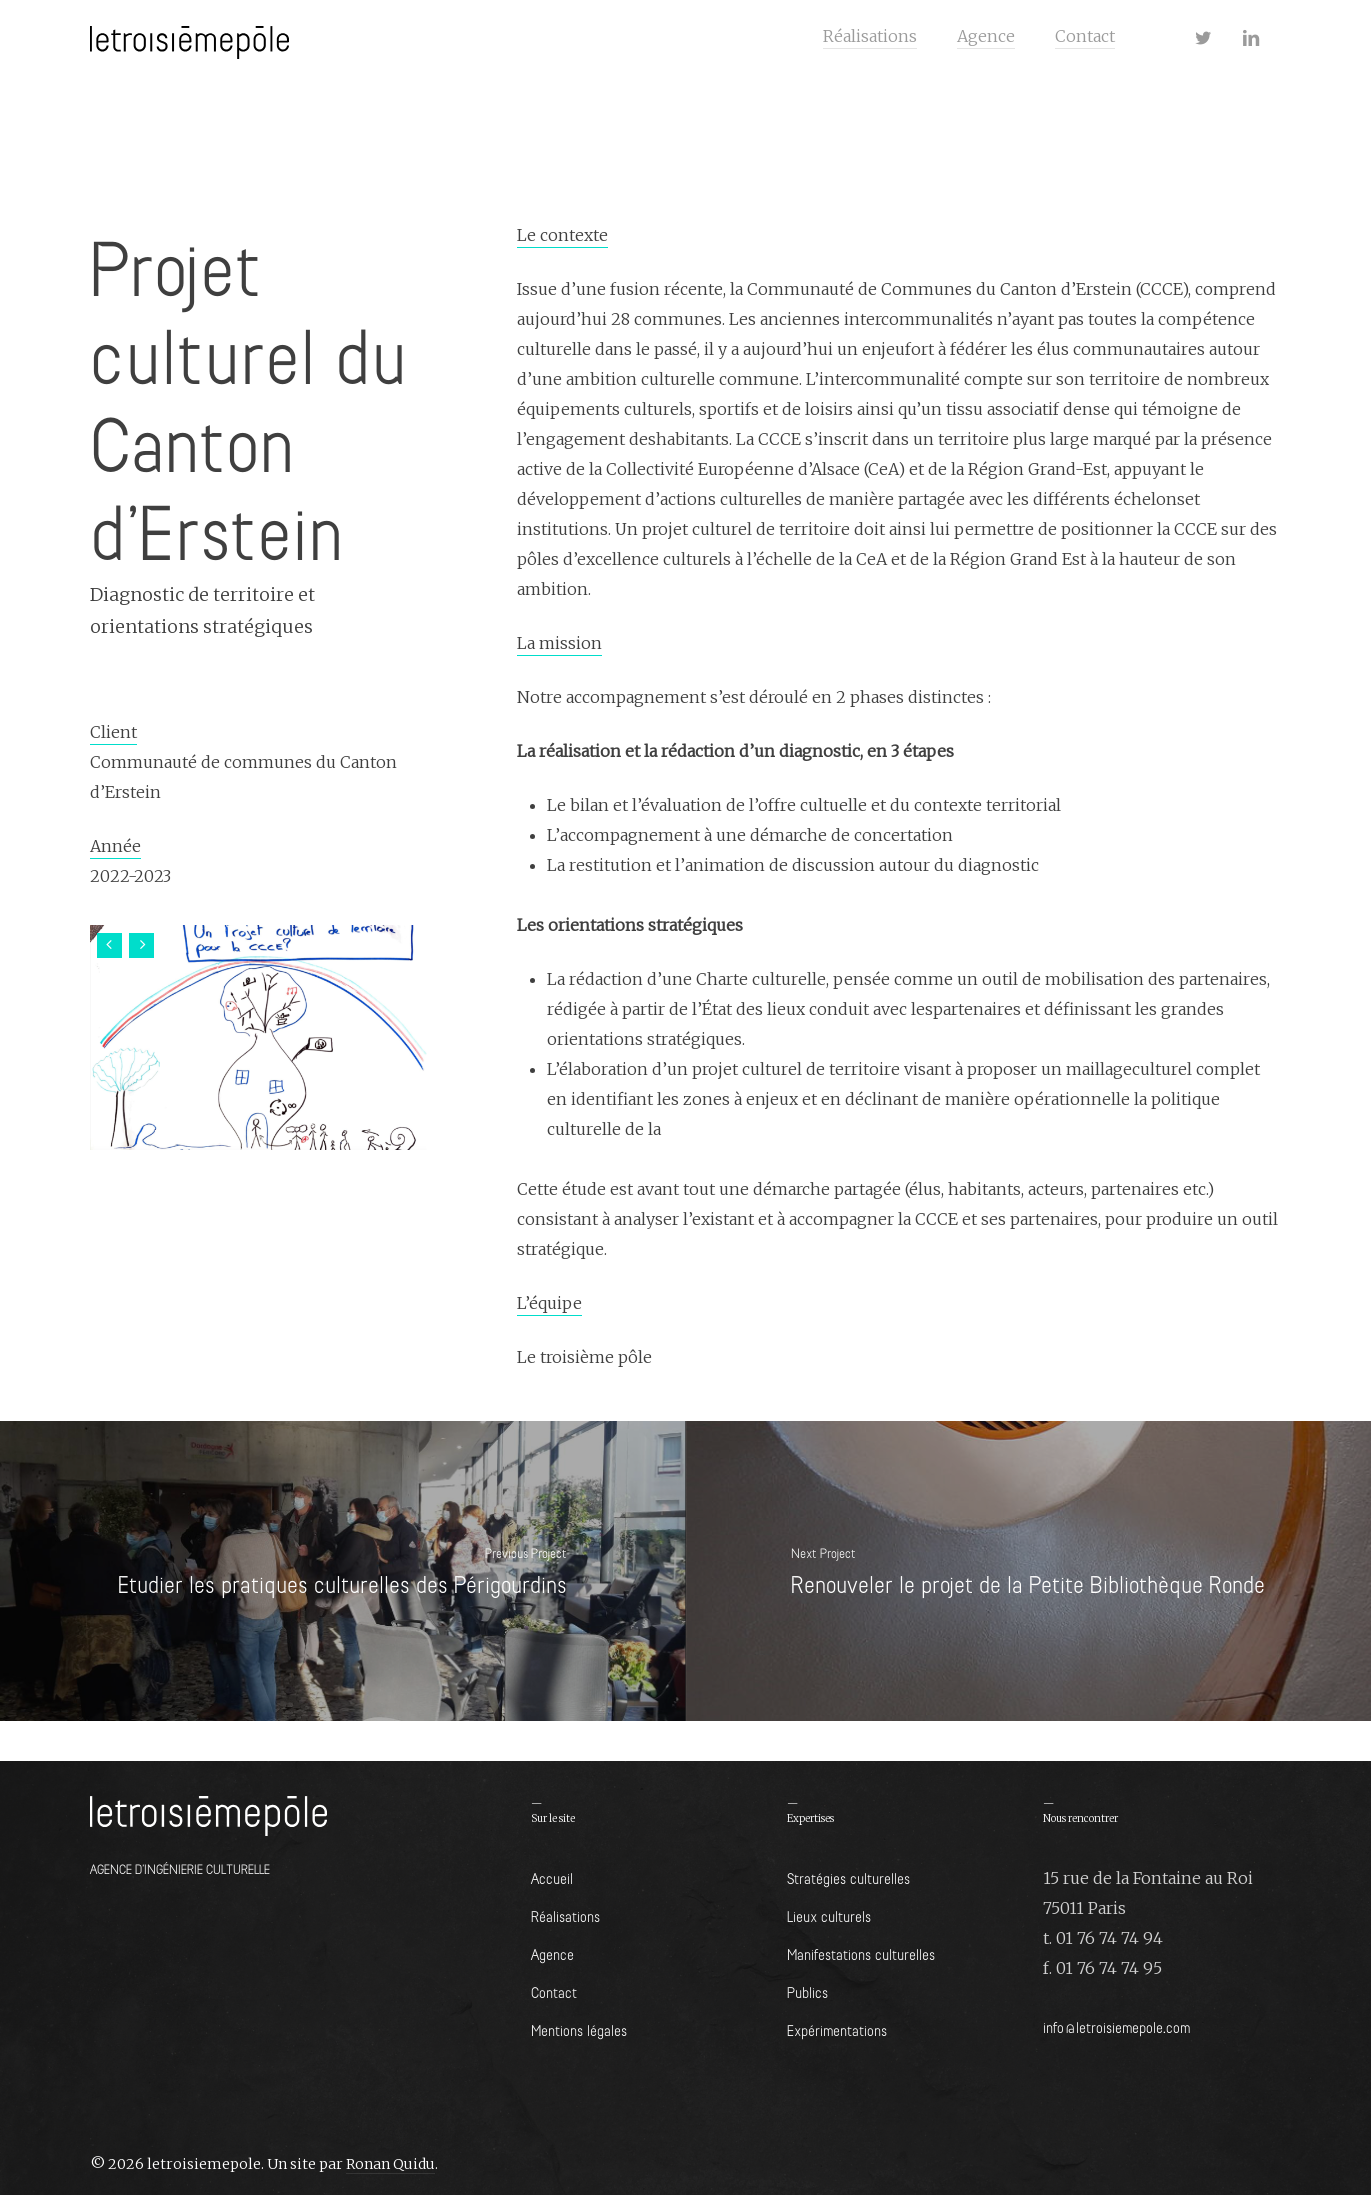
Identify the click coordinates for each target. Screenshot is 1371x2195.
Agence (552, 1953)
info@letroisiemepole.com (1116, 2026)
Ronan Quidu (390, 2164)
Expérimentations (837, 2029)
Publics (807, 1991)
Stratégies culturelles (848, 1877)
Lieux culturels (829, 1915)
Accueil (552, 1877)
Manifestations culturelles (861, 1953)
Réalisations (565, 1915)
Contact (554, 1991)
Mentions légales (579, 2029)
